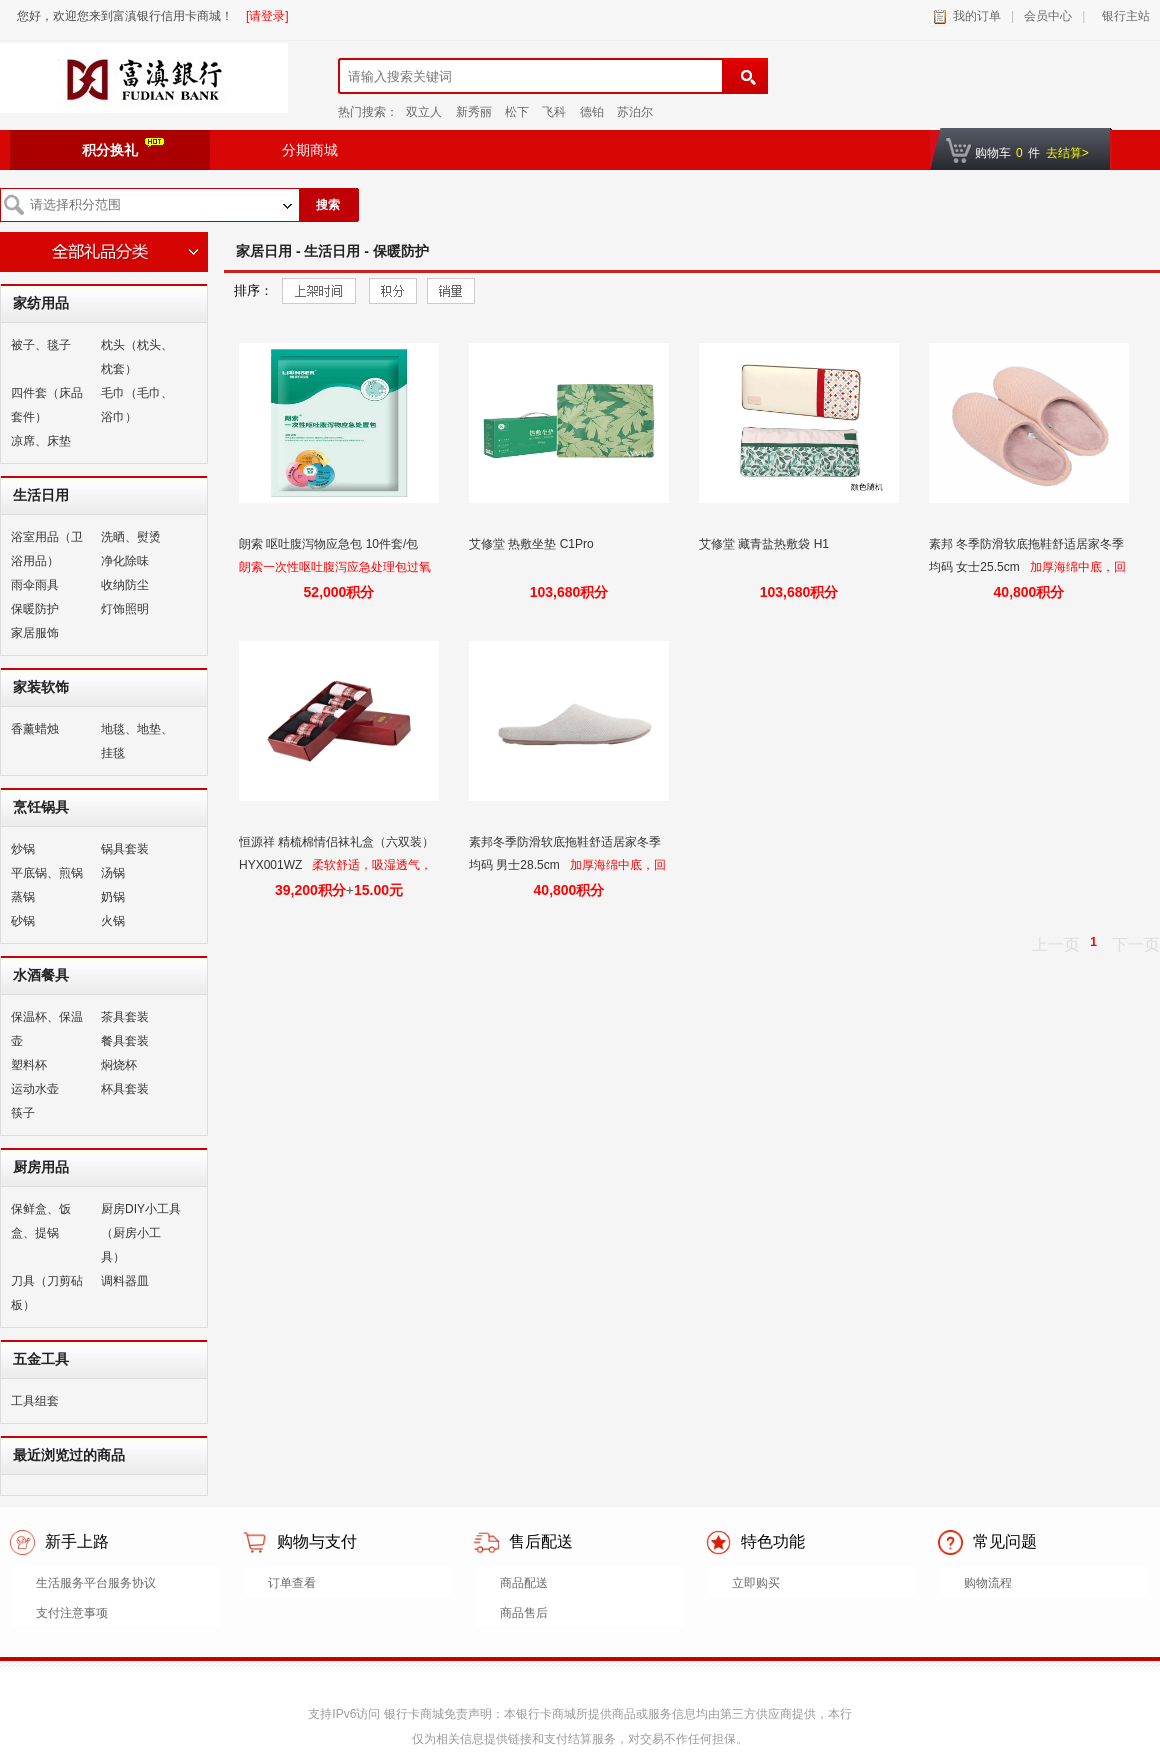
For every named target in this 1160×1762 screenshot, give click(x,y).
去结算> (1067, 153)
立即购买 (756, 1583)
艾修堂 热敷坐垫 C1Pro (533, 544)
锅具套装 (125, 849)
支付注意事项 (72, 1613)
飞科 (554, 112)
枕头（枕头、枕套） (137, 357)
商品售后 (524, 1613)
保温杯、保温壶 (47, 1029)
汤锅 (113, 873)
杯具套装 (125, 1089)
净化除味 (125, 561)
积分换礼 (123, 148)
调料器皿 (125, 1281)
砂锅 (23, 921)
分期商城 (310, 150)
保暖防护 (35, 609)
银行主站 (1122, 16)
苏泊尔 (635, 112)
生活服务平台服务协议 (96, 1583)
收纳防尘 (125, 585)
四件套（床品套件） (47, 405)
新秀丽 (474, 112)
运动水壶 (35, 1089)
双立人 (424, 112)
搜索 (328, 205)
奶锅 (113, 897)
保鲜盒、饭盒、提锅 (41, 1221)
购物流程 (988, 1583)
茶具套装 (125, 1017)
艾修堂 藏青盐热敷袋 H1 (765, 544)
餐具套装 (125, 1041)
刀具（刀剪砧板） (47, 1293)
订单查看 (292, 1583)
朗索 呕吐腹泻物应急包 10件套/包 (330, 544)
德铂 (592, 112)
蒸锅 (23, 897)
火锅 (113, 921)
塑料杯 (29, 1065)
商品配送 (524, 1583)
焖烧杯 (119, 1065)
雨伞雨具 (35, 585)
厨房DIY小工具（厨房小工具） (141, 1233)
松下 (517, 112)
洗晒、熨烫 (131, 537)
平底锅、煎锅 (47, 873)
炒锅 (23, 849)
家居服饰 (35, 633)
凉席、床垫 (41, 441)
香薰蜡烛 (35, 729)
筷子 (23, 1113)
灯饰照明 (125, 609)
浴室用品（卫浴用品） (47, 549)
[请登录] (267, 16)
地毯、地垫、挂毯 (137, 741)
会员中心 (1048, 16)
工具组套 (35, 1401)
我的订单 (977, 16)
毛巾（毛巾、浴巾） (137, 405)
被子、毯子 (41, 345)
